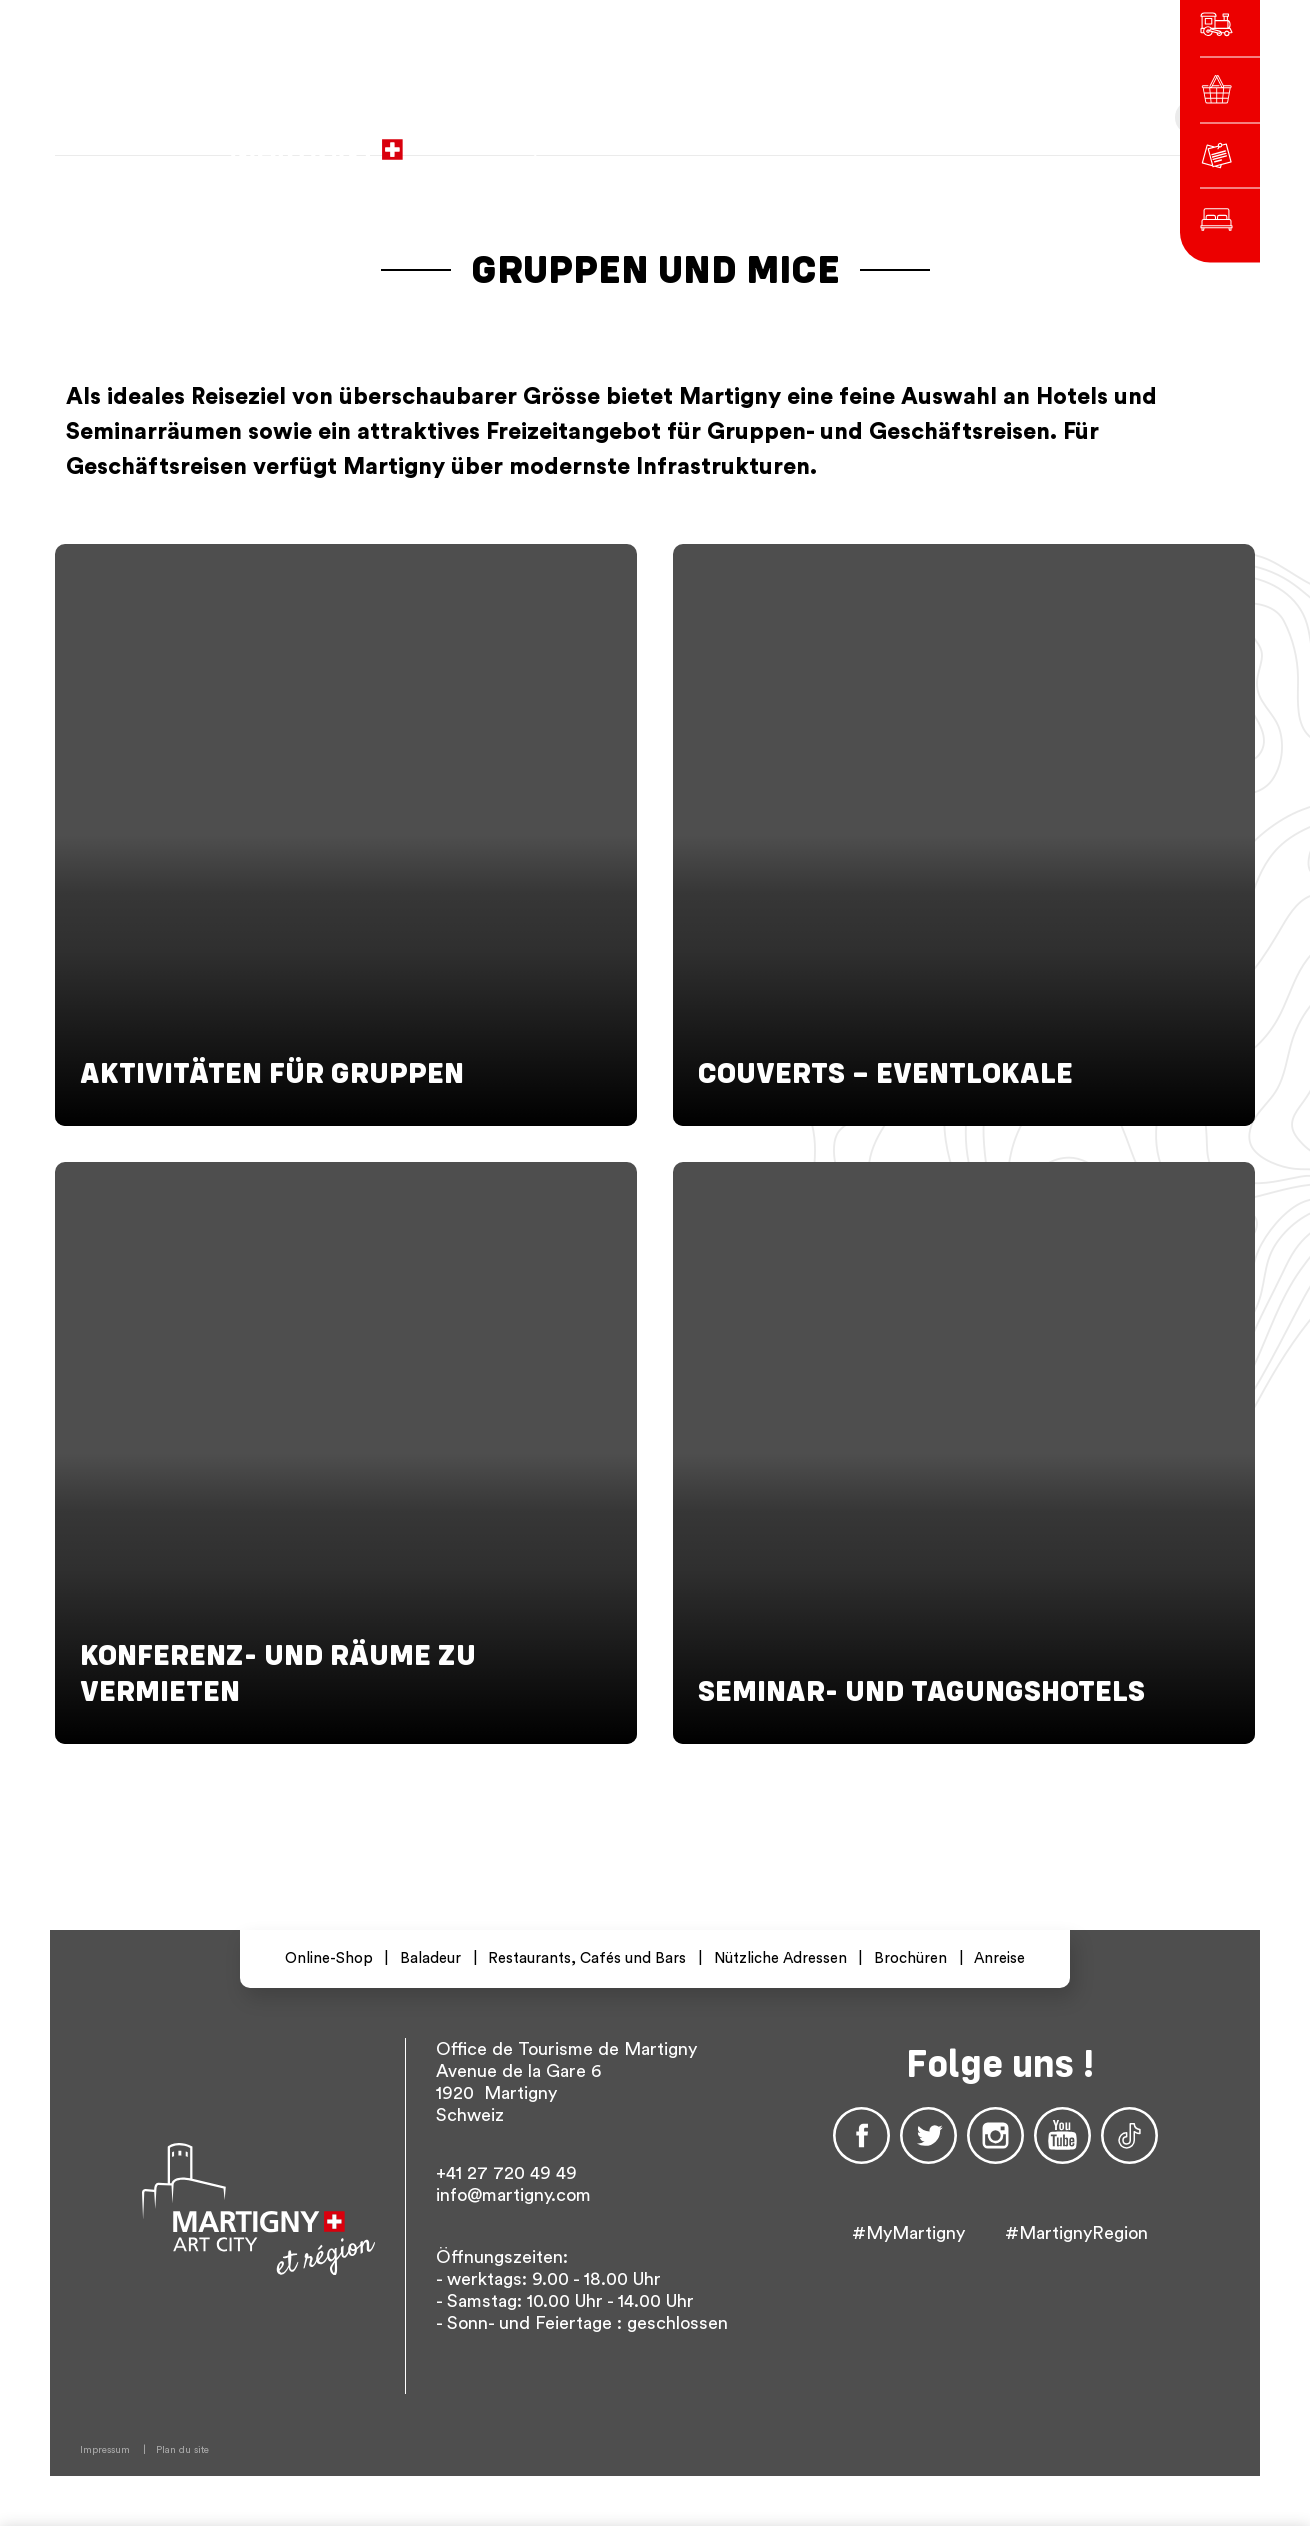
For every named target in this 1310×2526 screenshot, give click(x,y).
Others (966, 139)
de (873, 139)
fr (837, 139)
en (909, 139)
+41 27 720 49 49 (506, 2173)
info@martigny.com (513, 2195)
